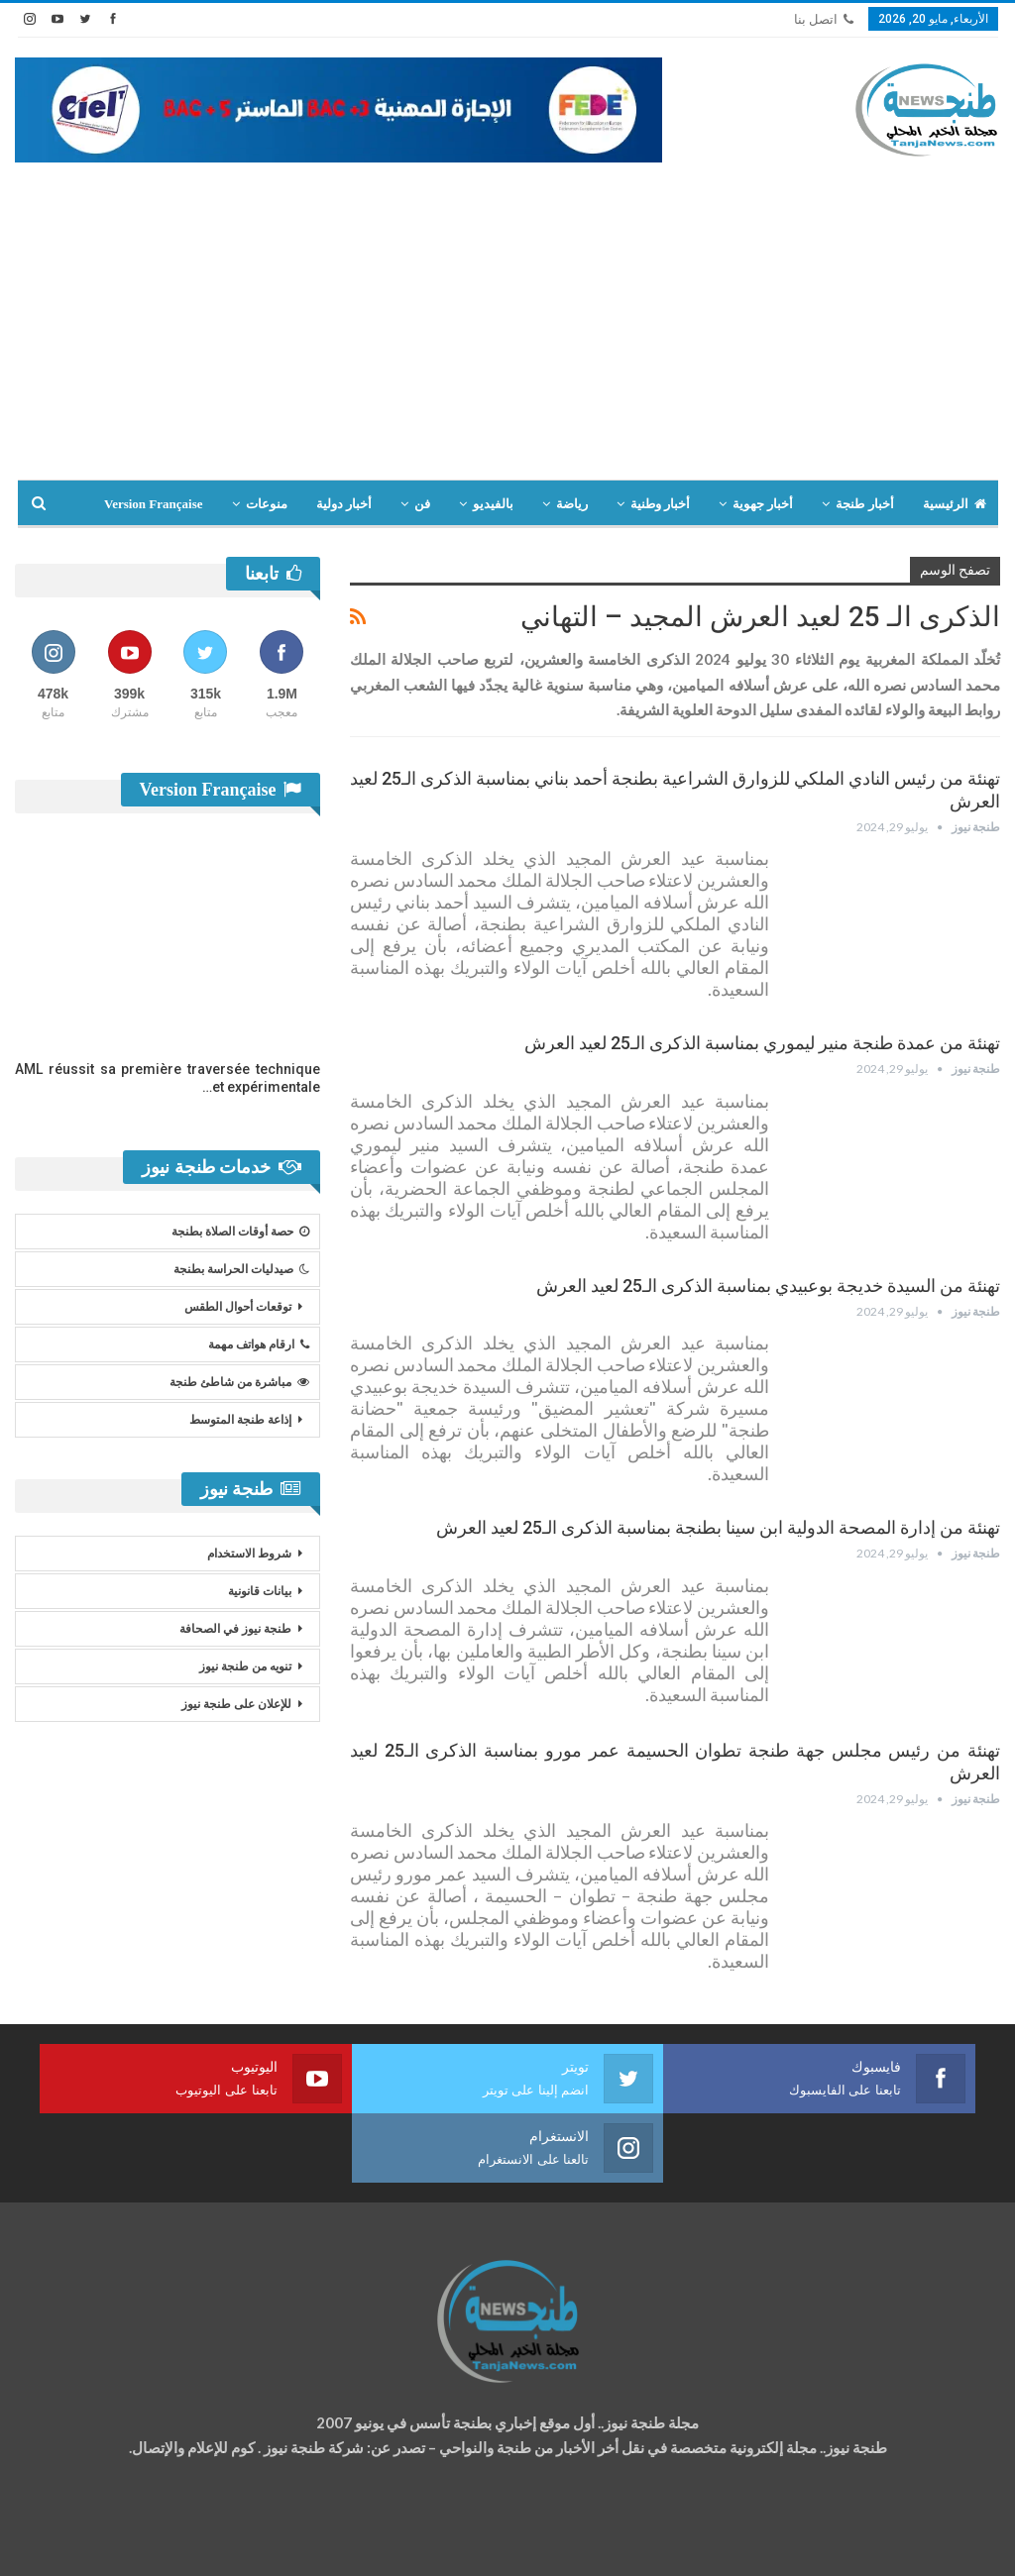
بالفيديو (493, 503)
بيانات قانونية (259, 1591)
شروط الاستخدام (249, 1553)
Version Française (153, 503)
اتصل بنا (823, 19)
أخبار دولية (344, 503)
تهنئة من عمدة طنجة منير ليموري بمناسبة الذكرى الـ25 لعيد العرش (762, 1042)
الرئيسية (954, 503)
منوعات (266, 503)
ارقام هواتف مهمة (258, 1344)
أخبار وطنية (660, 503)
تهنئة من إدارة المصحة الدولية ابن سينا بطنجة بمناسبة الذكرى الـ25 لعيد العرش (718, 1527)
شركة (77, 2541)
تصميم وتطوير (174, 2541)
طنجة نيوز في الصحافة (235, 1629)
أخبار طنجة (864, 503)
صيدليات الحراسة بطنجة (241, 1269)
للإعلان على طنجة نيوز (236, 1704)
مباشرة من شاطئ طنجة (239, 1382)
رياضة (572, 503)
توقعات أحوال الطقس (237, 1307)
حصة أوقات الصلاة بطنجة (240, 1231)
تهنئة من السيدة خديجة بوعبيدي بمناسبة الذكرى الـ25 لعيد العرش (768, 1285)
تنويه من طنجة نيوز (245, 1666)
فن (422, 503)
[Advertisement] (507, 331)
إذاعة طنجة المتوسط (240, 1420)
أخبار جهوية (763, 503)
